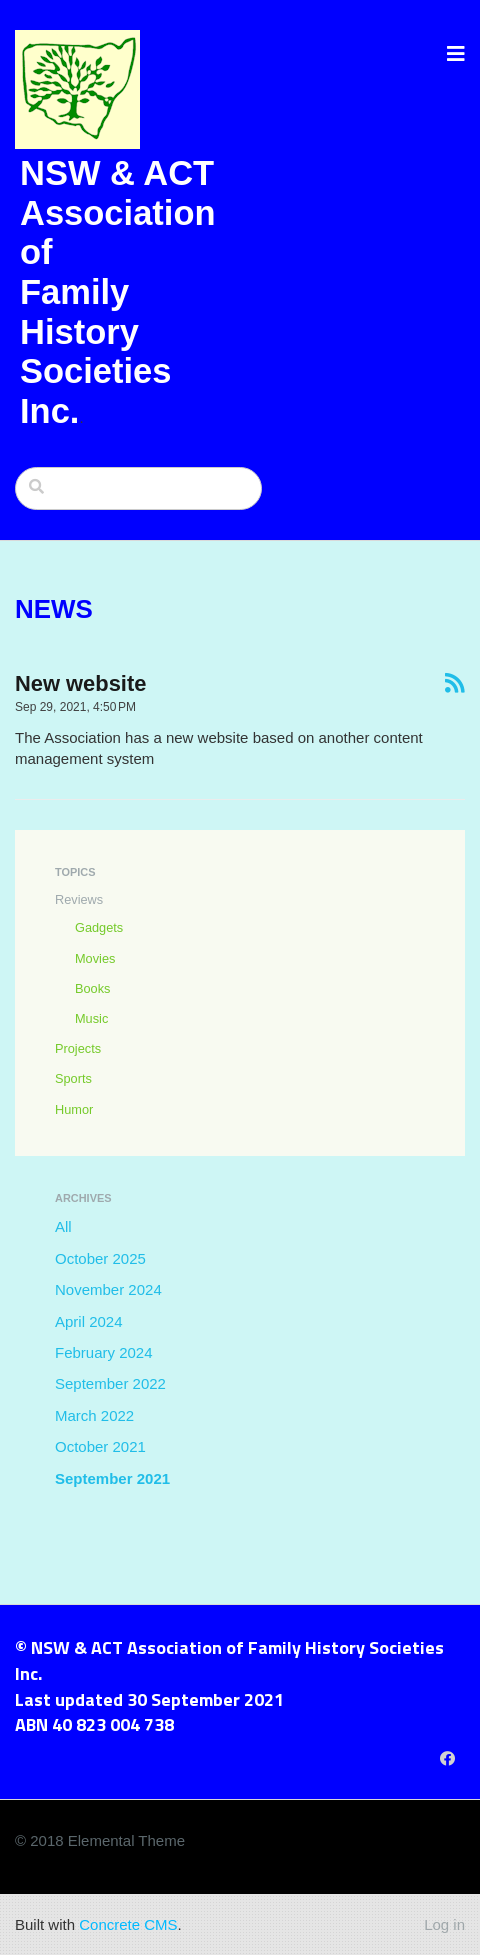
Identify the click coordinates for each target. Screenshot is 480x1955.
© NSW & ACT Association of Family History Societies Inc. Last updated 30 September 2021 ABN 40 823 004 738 (229, 1686)
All (63, 1226)
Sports (73, 1078)
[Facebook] (447, 1758)
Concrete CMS (128, 1924)
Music (91, 1018)
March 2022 (94, 1415)
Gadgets (99, 927)
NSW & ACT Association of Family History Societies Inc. (118, 292)
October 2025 (100, 1258)
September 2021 (112, 1478)
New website (80, 683)
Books (92, 988)
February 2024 (104, 1352)
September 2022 (110, 1383)
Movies (95, 958)
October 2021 (100, 1446)
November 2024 (108, 1289)
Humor (74, 1109)
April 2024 (89, 1321)
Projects (78, 1048)
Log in (444, 1924)
